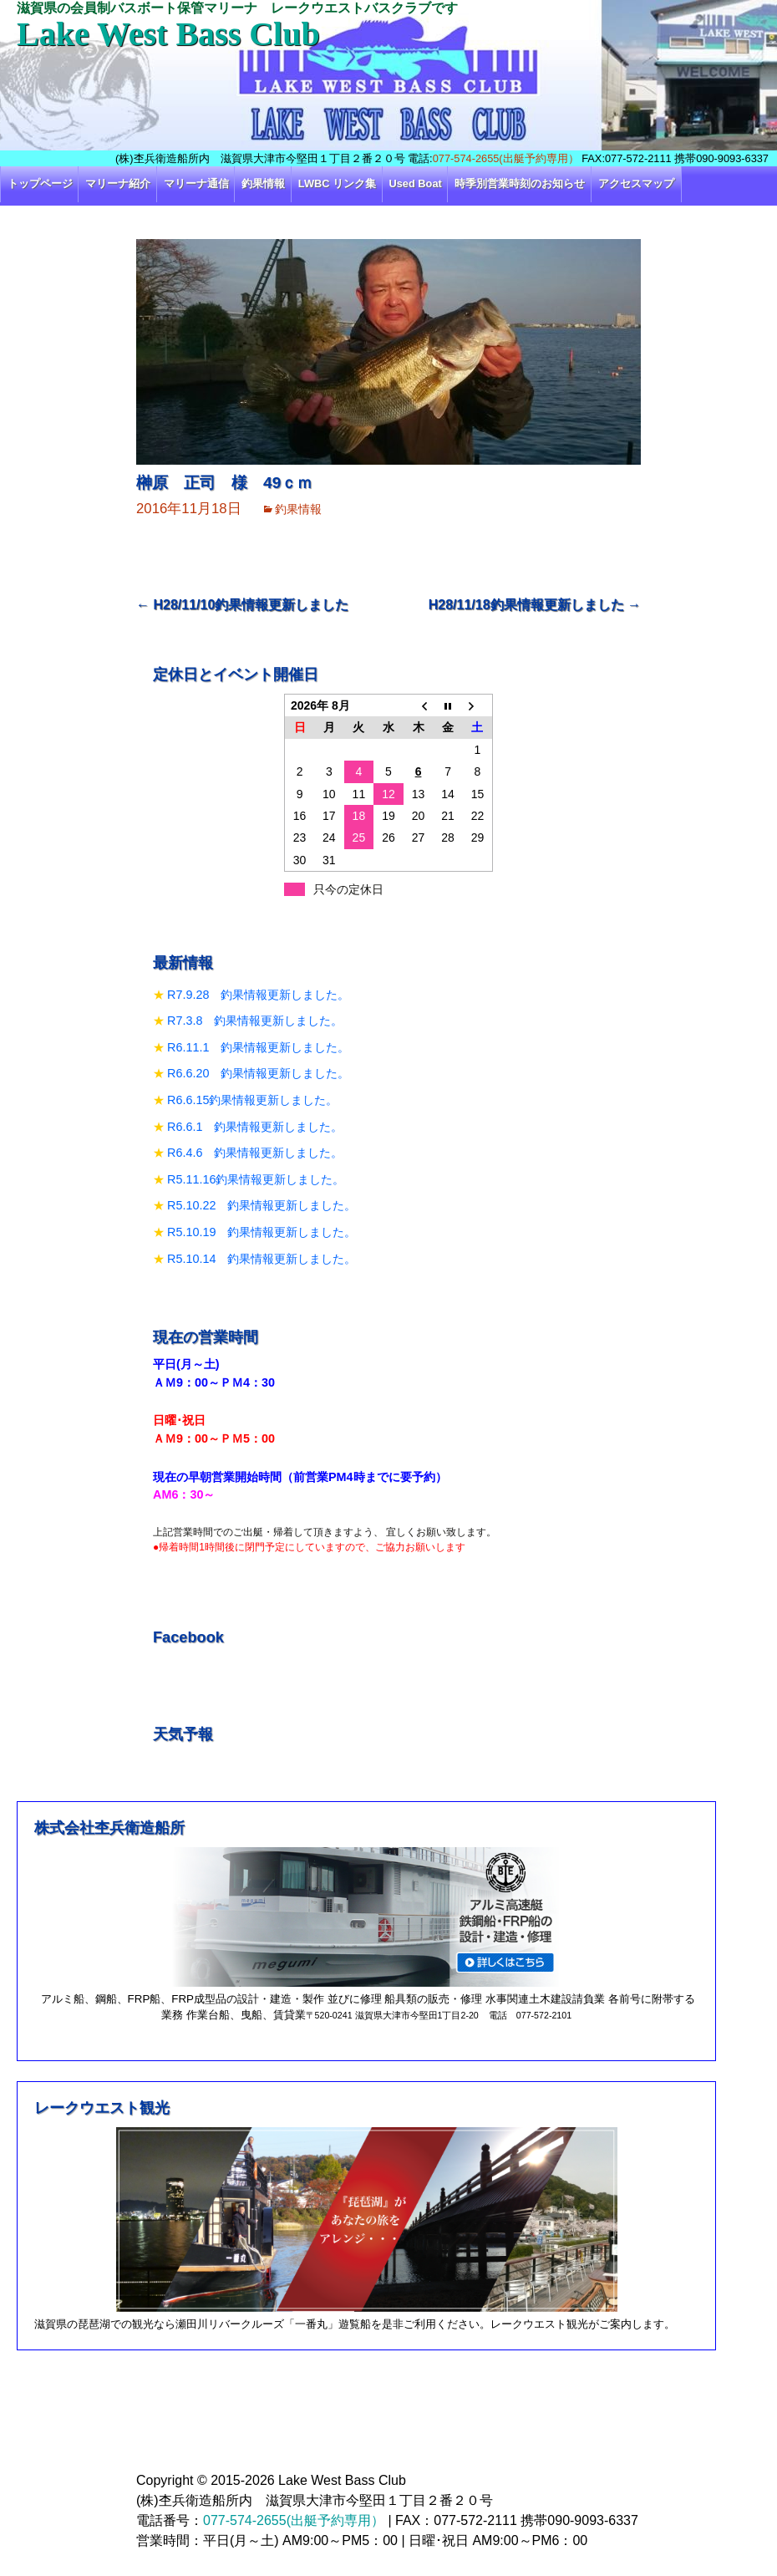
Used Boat (415, 183)
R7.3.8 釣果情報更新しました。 (255, 1020)
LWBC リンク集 (337, 183)
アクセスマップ (636, 183)
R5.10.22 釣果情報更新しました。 (261, 1205)
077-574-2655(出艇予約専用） (506, 158)
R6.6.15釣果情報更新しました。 (252, 1100)
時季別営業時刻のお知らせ (520, 183)
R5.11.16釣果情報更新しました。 (255, 1179)
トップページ (40, 183)
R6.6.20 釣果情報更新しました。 (258, 1073)
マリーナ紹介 (117, 183)
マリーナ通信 (196, 183)
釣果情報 (263, 183)
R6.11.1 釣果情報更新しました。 (258, 1047)
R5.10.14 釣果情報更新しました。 (261, 1258)
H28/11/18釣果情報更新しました (535, 605)
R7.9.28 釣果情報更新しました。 (258, 994)
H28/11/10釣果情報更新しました (242, 605)
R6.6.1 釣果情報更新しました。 (255, 1126)
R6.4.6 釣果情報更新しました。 (255, 1152)
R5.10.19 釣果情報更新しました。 (261, 1232)
